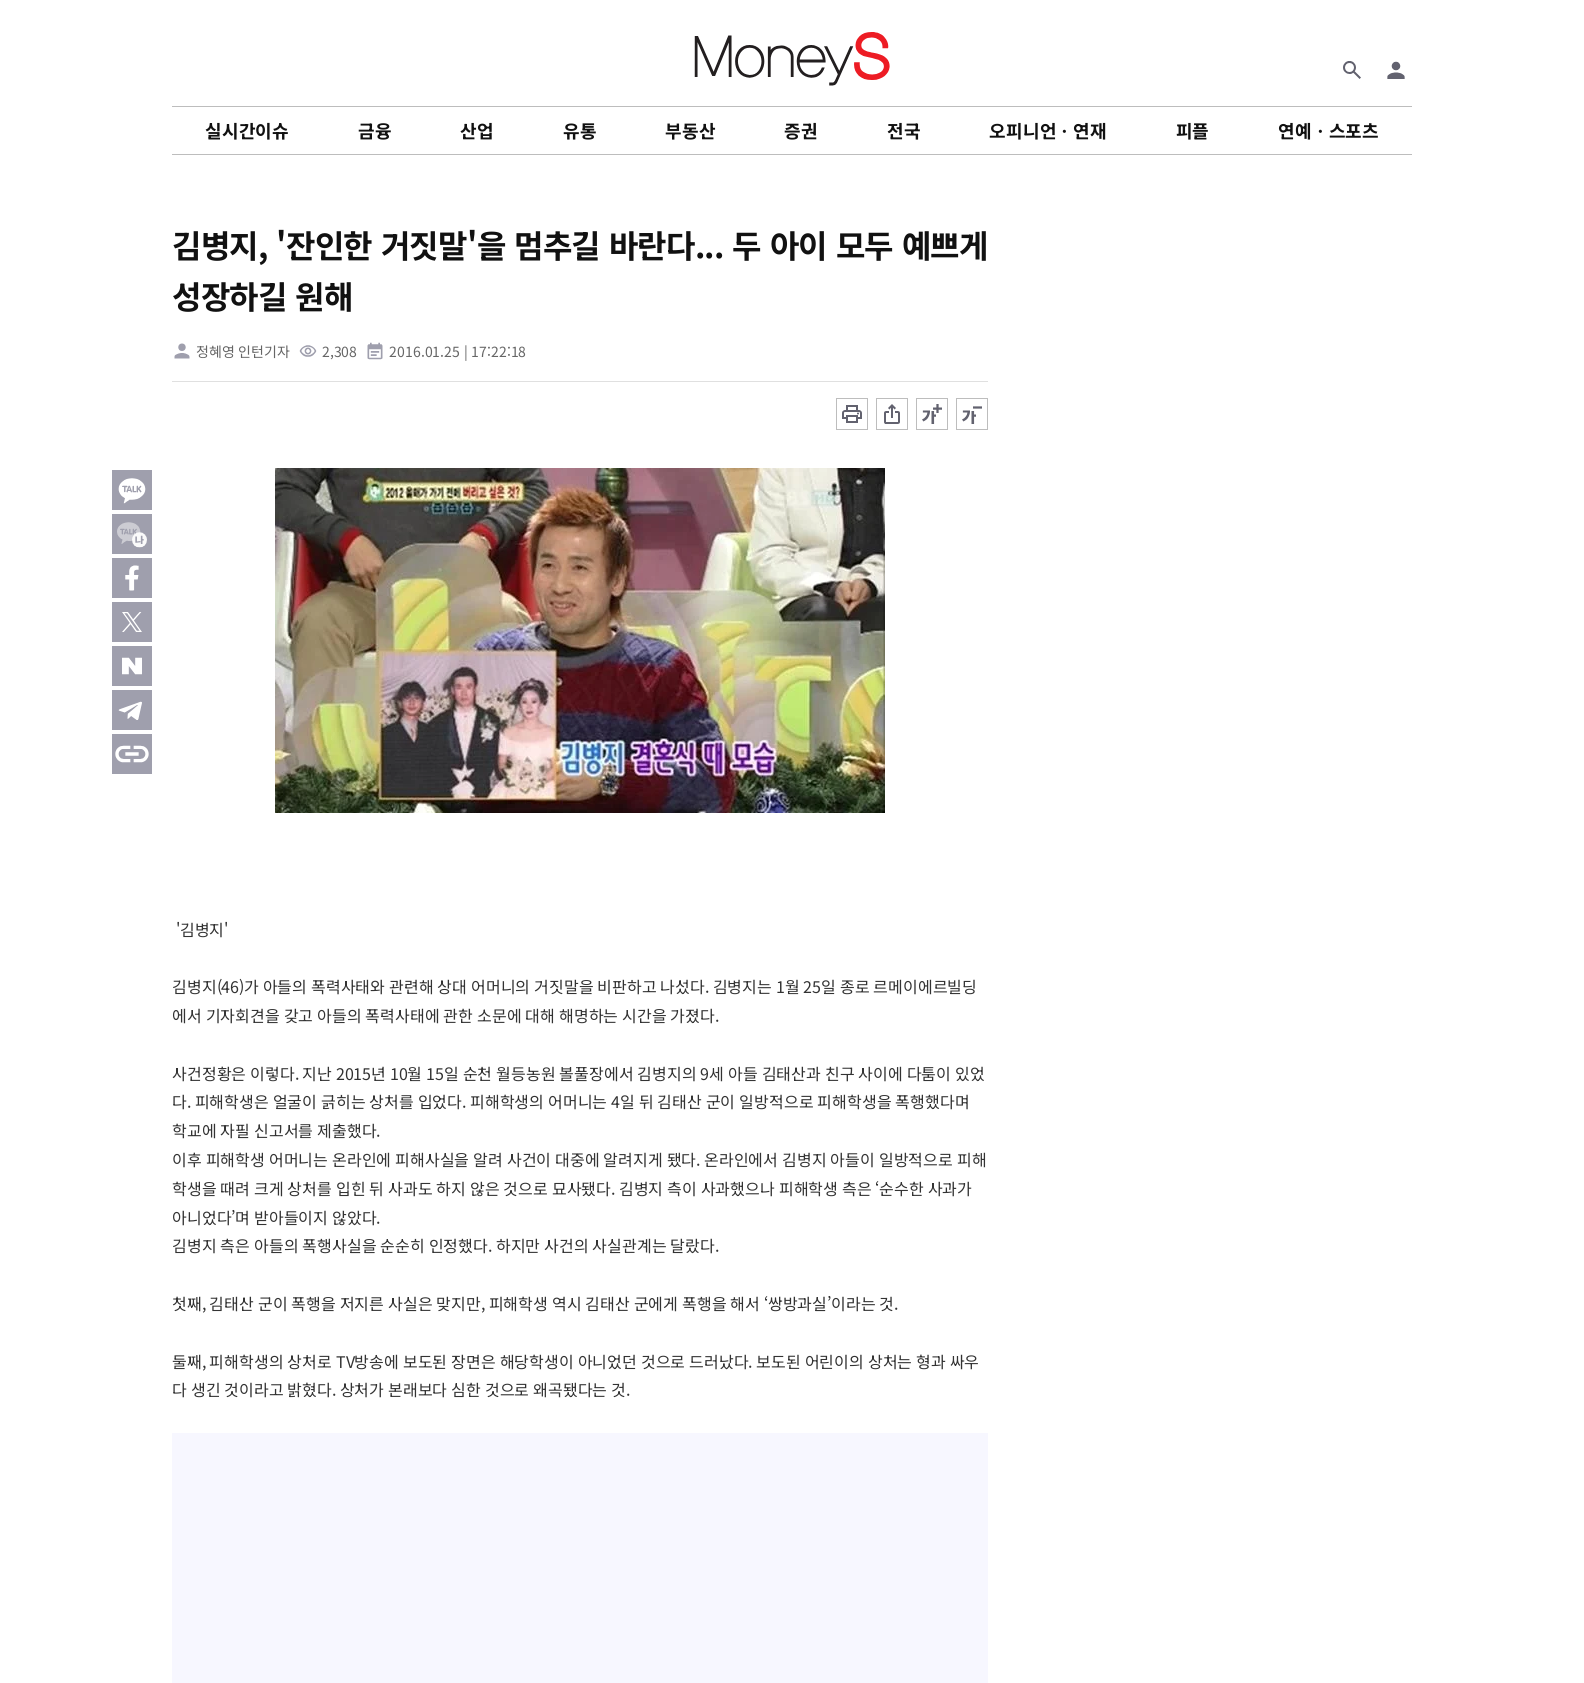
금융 (375, 130)
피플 (1193, 130)
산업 (477, 130)
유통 (580, 130)
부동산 (690, 130)
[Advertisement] (1504, 519)
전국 (904, 130)
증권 (801, 130)
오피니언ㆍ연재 (1048, 130)
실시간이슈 (247, 130)
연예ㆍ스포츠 (1328, 130)
